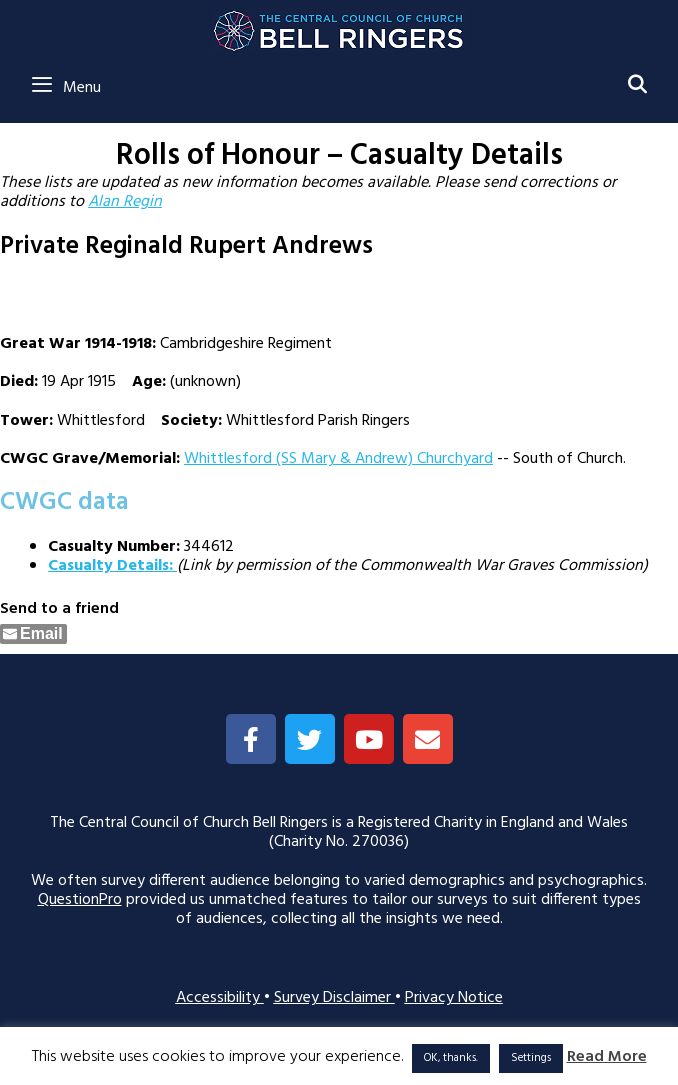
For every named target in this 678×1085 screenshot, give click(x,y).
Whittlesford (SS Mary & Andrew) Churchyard (338, 459)
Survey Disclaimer (334, 998)
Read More (607, 1057)
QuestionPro (80, 900)
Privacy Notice (454, 998)
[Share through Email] (33, 634)
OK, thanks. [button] (451, 1058)
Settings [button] (531, 1058)
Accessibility (220, 998)
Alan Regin (125, 202)
